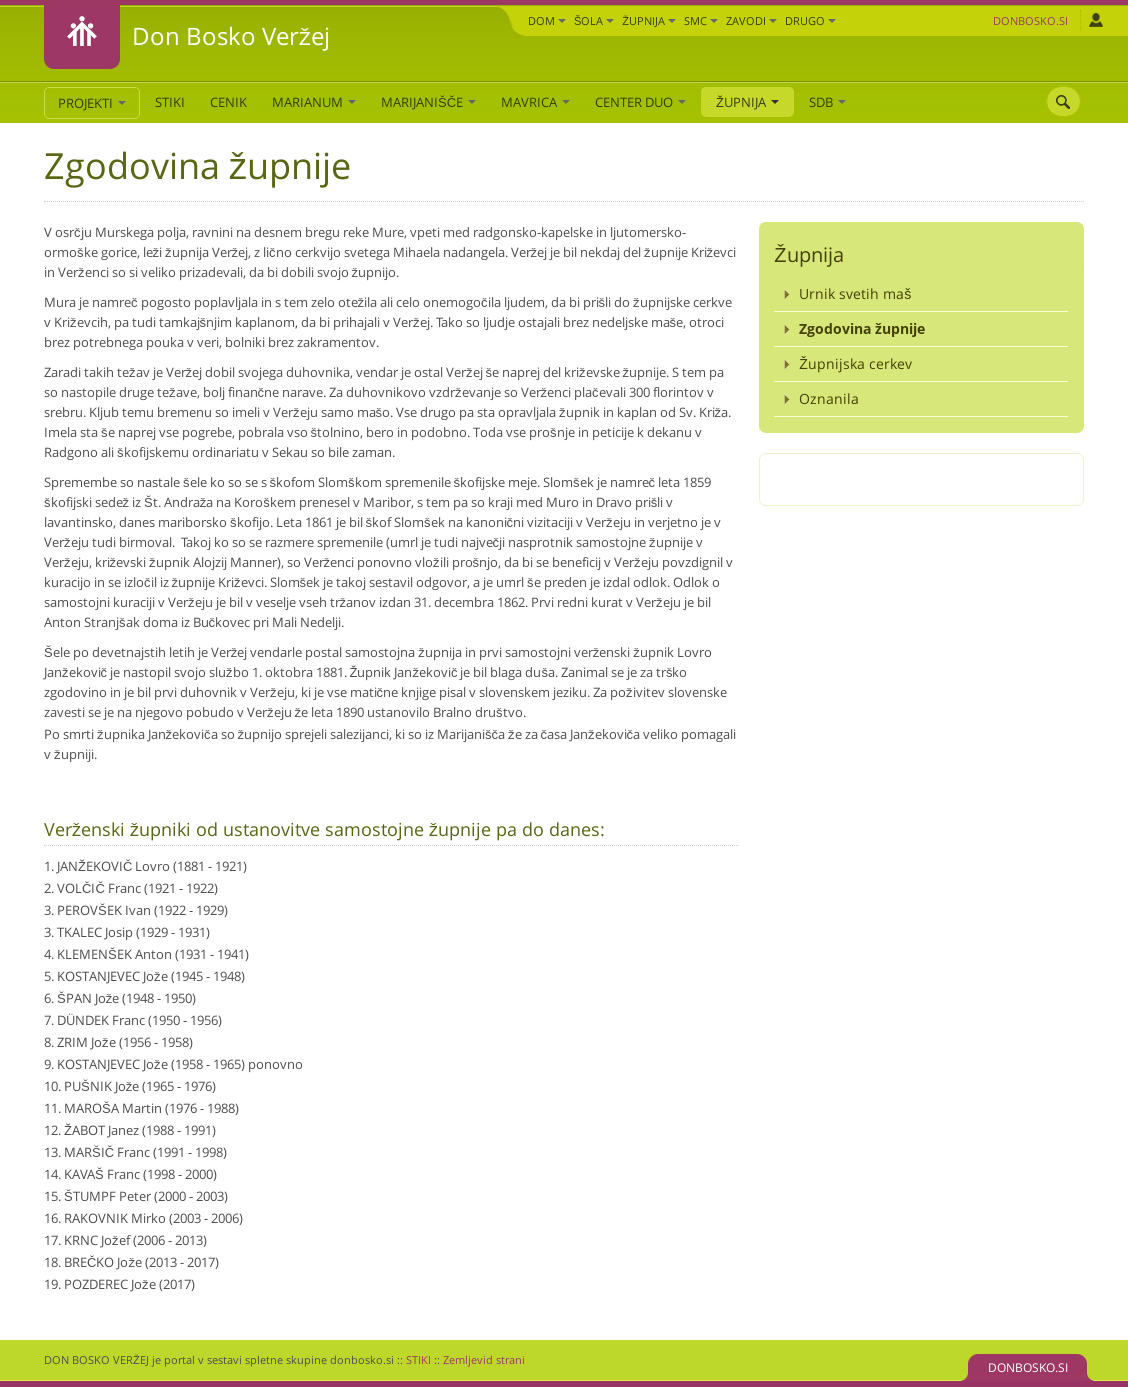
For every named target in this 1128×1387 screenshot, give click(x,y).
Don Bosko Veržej (231, 35)
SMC (701, 20)
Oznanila (829, 398)
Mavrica (535, 102)
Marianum (314, 102)
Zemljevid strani (484, 1359)
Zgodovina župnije (862, 328)
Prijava (1095, 20)
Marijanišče (428, 102)
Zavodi (751, 20)
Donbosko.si (1030, 20)
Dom (547, 20)
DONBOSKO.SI (1028, 1367)
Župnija (649, 20)
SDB (827, 102)
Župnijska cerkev (855, 363)
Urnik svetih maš (855, 293)
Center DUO (640, 102)
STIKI (170, 102)
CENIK (228, 102)
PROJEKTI (92, 103)
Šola (594, 20)
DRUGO (810, 20)
